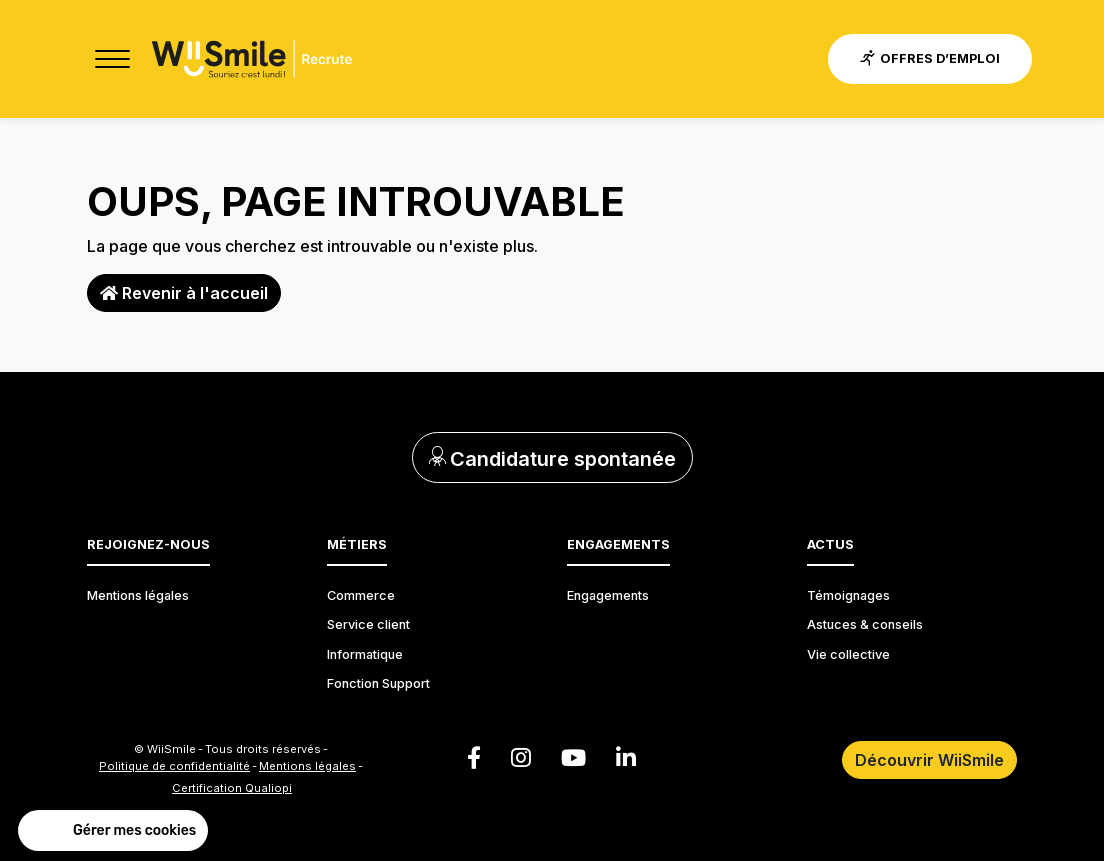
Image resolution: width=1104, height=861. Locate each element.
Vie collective (848, 654)
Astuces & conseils (865, 624)
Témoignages (848, 595)
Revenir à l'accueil (184, 293)
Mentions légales (138, 595)
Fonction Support (378, 683)
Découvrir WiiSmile (929, 760)
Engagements (608, 595)
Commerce (361, 595)
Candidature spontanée (552, 459)
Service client (368, 624)
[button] (113, 831)
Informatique (365, 654)
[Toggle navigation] (112, 59)
